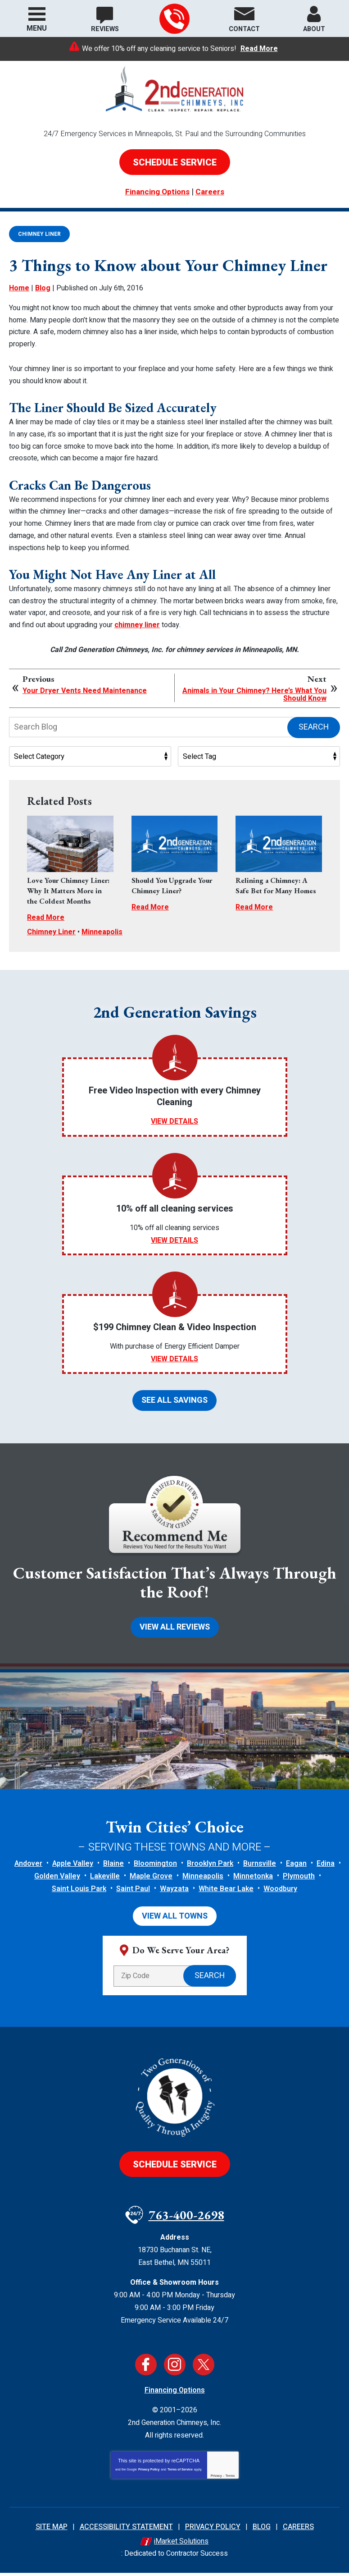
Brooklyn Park (210, 1868)
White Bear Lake (226, 1893)
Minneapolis (102, 934)
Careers (209, 191)
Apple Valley (72, 1868)
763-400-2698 (174, 19)
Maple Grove (151, 1880)
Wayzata (174, 1893)
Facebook (146, 2369)
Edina (326, 1868)
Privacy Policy (148, 2474)
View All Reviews (175, 1631)
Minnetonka (253, 1880)
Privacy (216, 2480)
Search (314, 712)
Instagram (175, 2369)
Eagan (296, 1868)
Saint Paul (133, 1893)
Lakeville (105, 1880)
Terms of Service (180, 2474)
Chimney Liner (39, 233)
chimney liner (137, 612)
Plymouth (299, 1880)
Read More (259, 48)
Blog (42, 308)
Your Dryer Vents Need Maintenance (85, 676)
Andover (28, 1868)
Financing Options (157, 191)
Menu (37, 28)
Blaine (113, 1868)
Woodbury (280, 1893)
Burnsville (259, 1868)
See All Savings (174, 1402)
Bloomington (155, 1868)
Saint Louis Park (79, 1893)
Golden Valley (57, 1880)
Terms (230, 2480)
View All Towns (175, 1921)
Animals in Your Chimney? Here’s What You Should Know (254, 680)
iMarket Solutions (181, 2546)
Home (19, 308)
